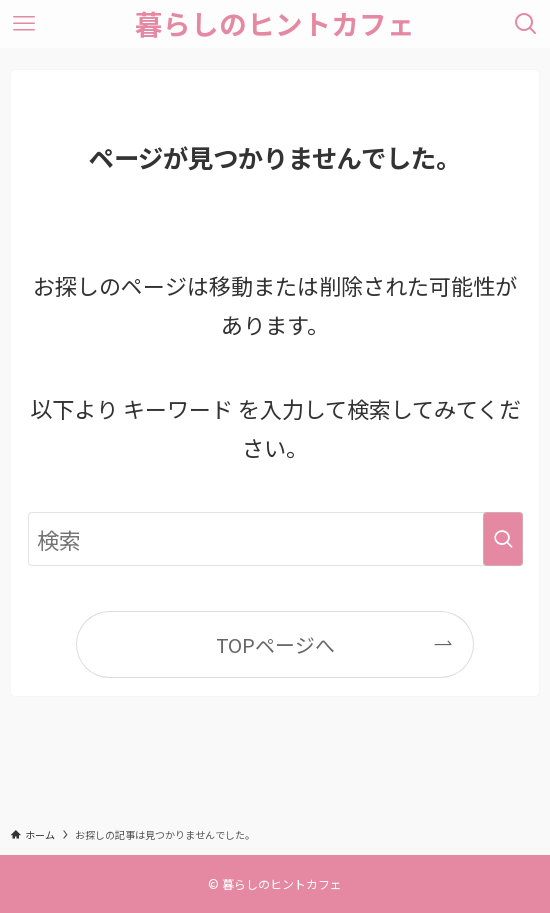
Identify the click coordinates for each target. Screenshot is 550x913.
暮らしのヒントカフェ (275, 24)
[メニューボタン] (24, 24)
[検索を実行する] (503, 539)
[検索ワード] (275, 539)
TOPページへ (275, 644)
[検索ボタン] (526, 24)
